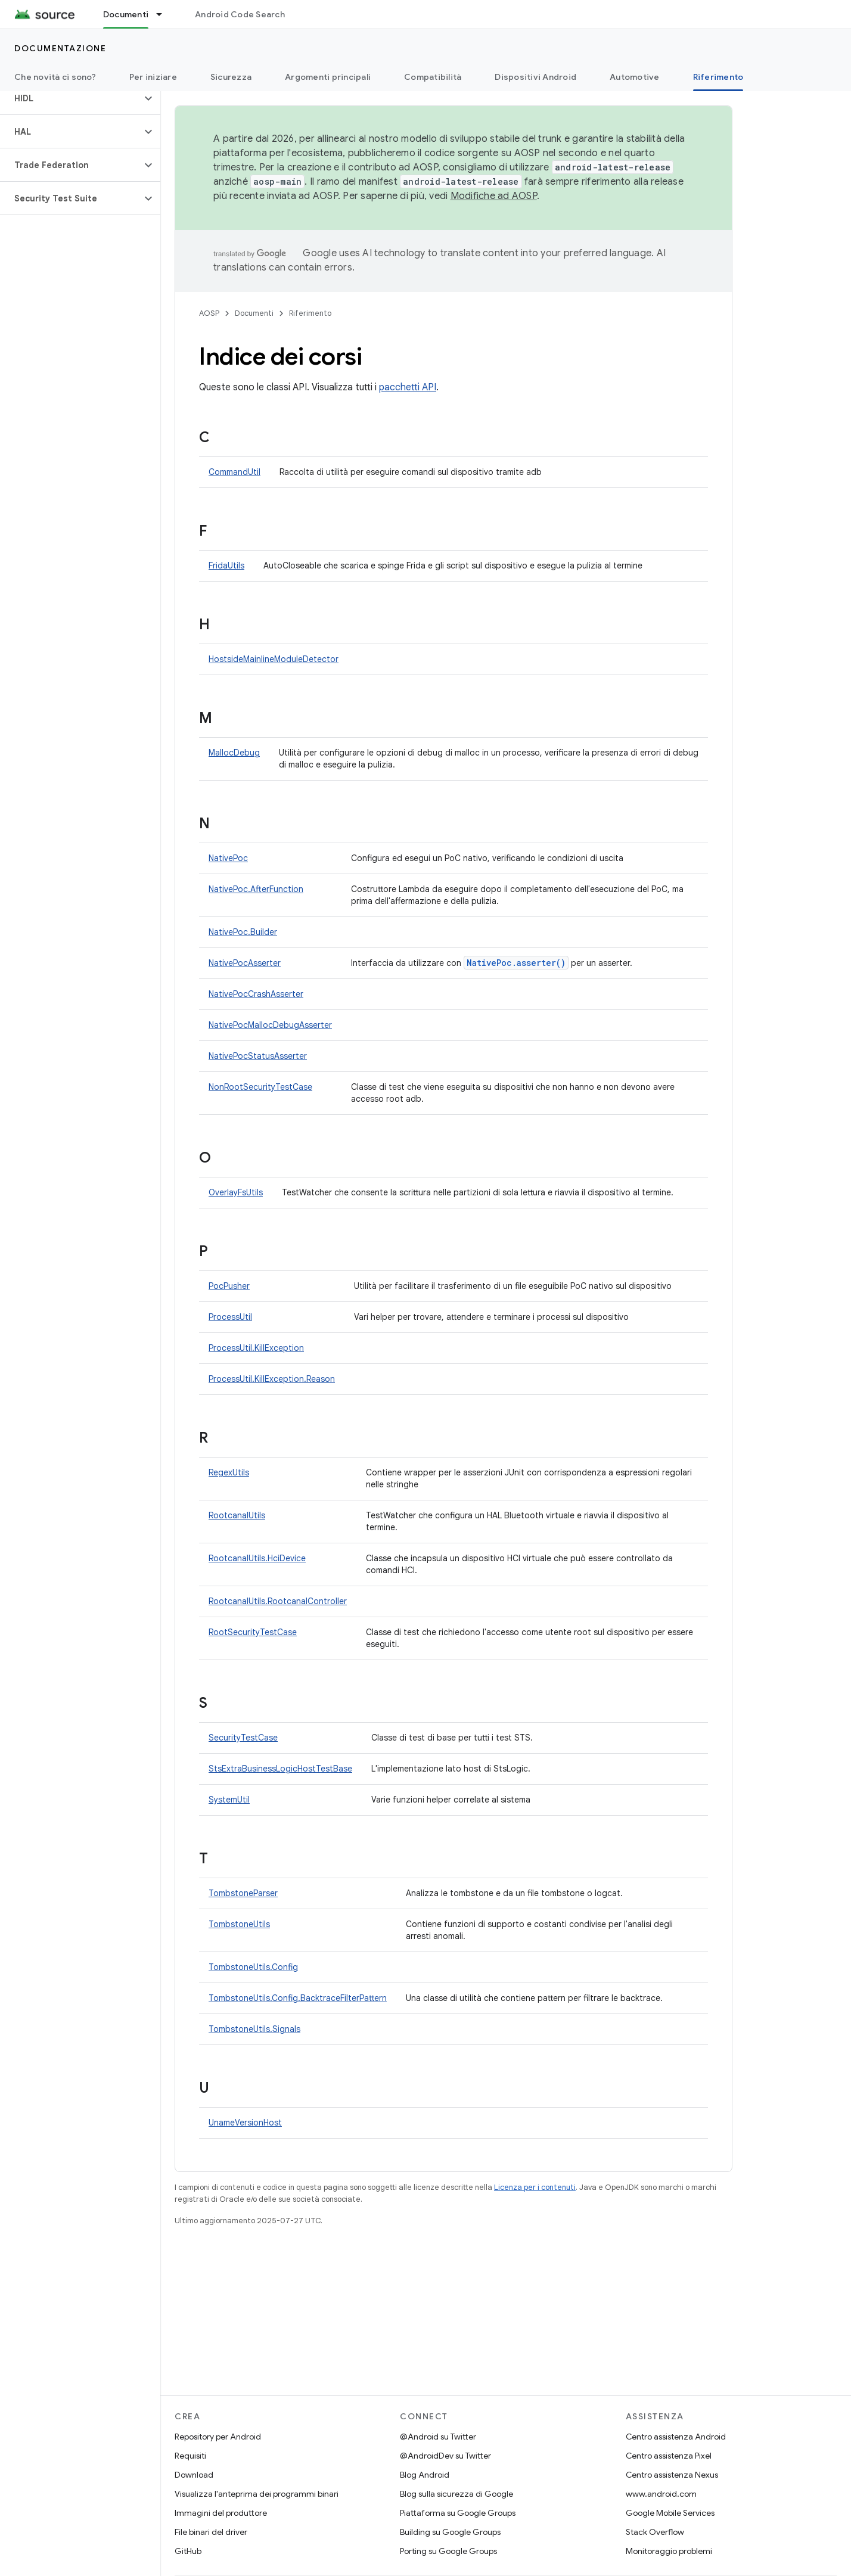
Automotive (635, 77)
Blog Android (424, 2474)
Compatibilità (432, 77)
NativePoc (228, 858)
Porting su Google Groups (448, 2551)
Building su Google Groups (450, 2532)
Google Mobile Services (670, 2512)
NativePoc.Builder (243, 932)
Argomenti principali (328, 77)
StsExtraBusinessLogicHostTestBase (280, 1768)
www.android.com (661, 2493)
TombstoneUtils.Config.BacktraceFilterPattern (298, 1998)
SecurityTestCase (243, 1737)
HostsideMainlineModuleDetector (273, 659)
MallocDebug (234, 752)
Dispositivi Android (535, 77)
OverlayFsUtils (236, 1192)
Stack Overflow (655, 2532)
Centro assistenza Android (676, 2436)
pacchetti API (407, 387)
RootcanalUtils (237, 1515)
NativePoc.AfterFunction (256, 889)
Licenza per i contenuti (535, 2187)
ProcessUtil (230, 1317)
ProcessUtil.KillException (256, 1348)
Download (194, 2474)
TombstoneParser (243, 1893)
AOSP (209, 313)
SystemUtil (229, 1799)
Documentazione (60, 48)
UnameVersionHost (245, 2122)
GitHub (188, 2551)
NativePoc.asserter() (516, 962)
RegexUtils (229, 1472)
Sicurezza (230, 77)
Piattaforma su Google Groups (457, 2512)
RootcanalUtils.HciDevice (257, 1558)
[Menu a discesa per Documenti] (164, 14)
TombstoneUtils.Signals (254, 2029)
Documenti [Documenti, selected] (125, 14)
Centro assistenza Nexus (672, 2474)
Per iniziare (153, 77)
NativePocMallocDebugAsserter (270, 1025)
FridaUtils (226, 565)
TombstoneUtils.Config (253, 1967)
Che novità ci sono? (55, 77)
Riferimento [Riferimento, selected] (718, 77)
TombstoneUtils (239, 1924)
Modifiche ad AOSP (494, 196)
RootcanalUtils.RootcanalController (278, 1601)
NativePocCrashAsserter (256, 994)
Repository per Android (218, 2436)
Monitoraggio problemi (669, 2551)
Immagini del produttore (221, 2512)
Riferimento (310, 313)
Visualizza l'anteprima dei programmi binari (256, 2493)
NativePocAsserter (245, 963)
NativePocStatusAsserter (258, 1056)
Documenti (254, 313)
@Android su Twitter (438, 2436)
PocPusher (229, 1286)
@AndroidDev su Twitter (445, 2455)
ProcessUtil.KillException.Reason (272, 1379)
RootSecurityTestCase (253, 1632)
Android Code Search (240, 14)
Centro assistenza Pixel (669, 2455)
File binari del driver (211, 2532)
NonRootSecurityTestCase (260, 1087)
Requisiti (190, 2455)
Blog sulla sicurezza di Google (456, 2493)
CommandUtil (234, 472)
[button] (70, 98)
